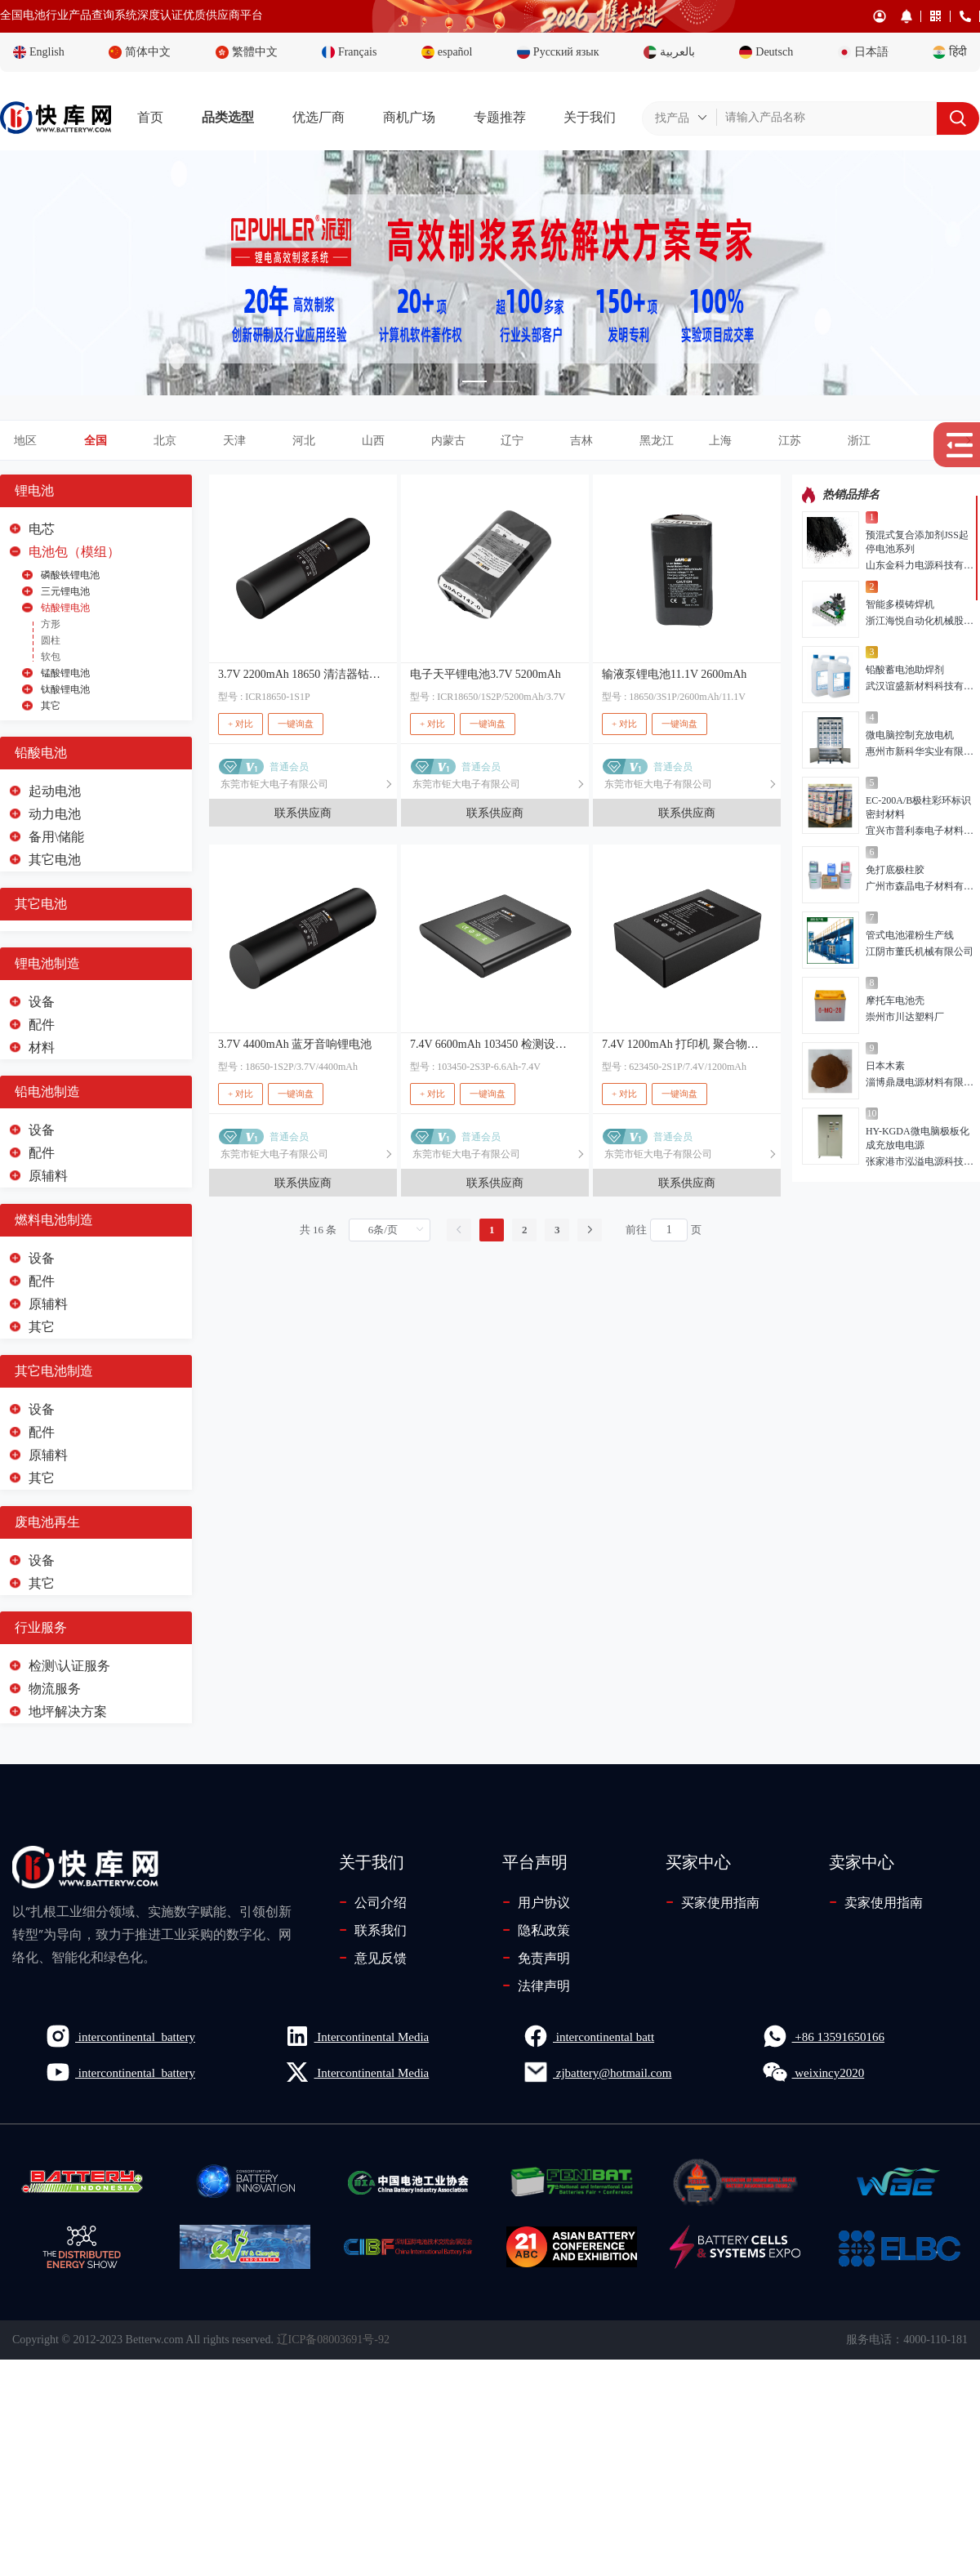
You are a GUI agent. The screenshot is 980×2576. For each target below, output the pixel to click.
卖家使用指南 (876, 1902)
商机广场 (409, 117)
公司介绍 (373, 1902)
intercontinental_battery (120, 2036)
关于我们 (590, 117)
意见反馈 (373, 1958)
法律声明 (536, 1985)
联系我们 (373, 1930)
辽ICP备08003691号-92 (333, 2339)
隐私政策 (536, 1930)
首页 (150, 117)
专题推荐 (500, 117)
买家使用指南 (713, 1902)
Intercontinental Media (357, 2036)
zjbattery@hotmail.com (597, 2072)
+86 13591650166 (823, 2036)
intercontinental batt (588, 2036)
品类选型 (228, 117)
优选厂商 (318, 117)
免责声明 (536, 1958)
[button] (532, 441)
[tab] (490, 441)
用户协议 (536, 1902)
